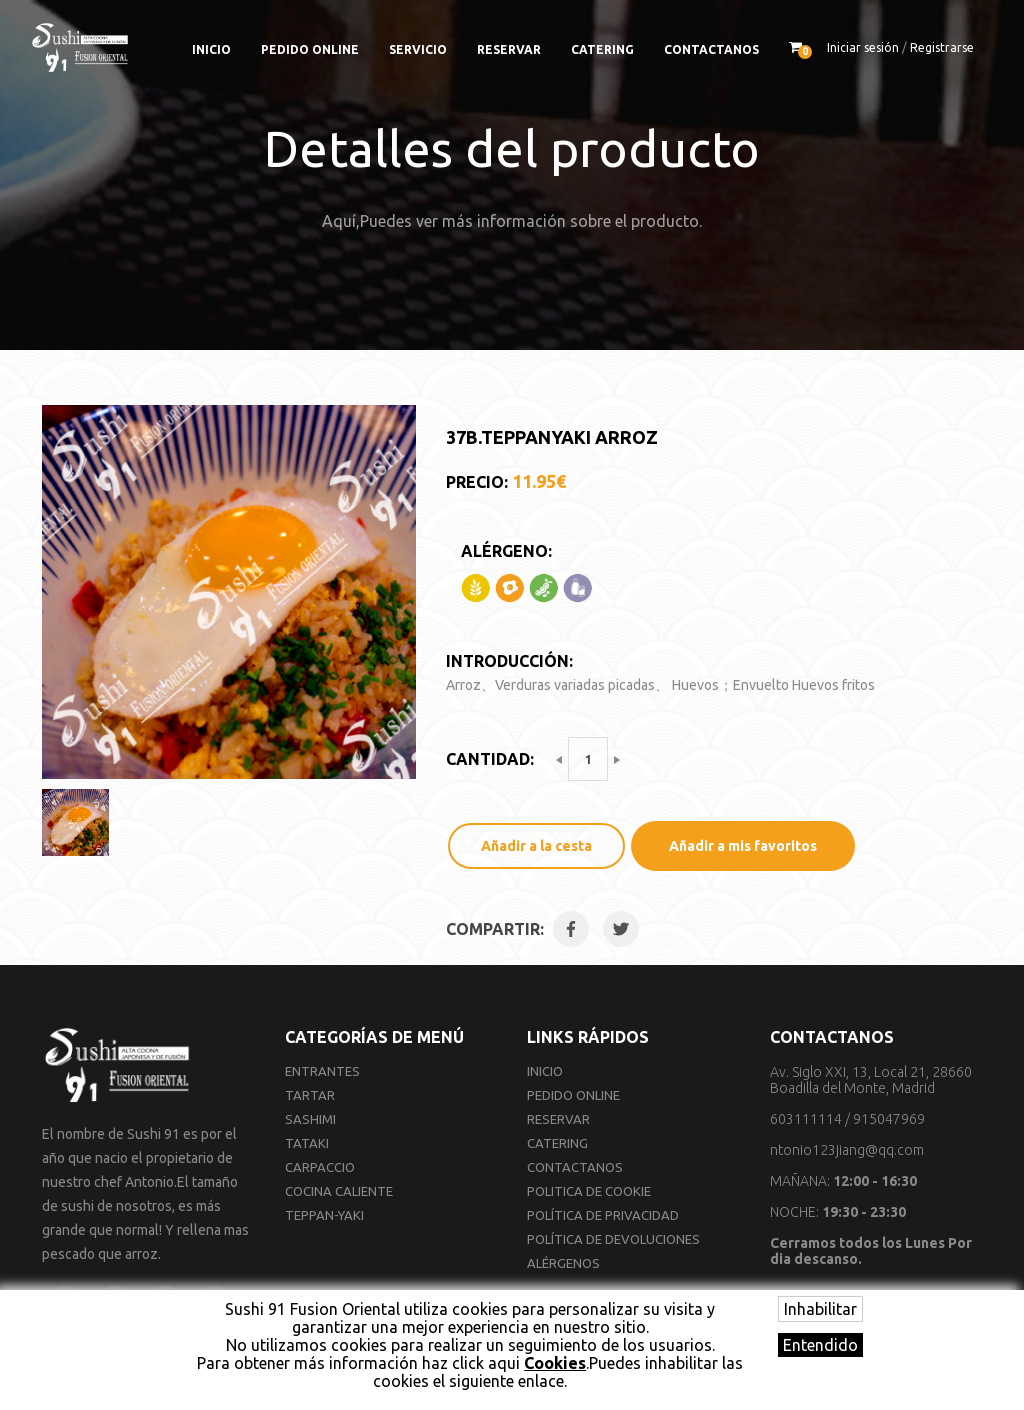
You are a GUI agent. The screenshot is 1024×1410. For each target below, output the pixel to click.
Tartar (310, 1095)
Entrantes (322, 1071)
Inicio (211, 49)
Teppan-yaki (324, 1215)
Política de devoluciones (613, 1239)
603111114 (806, 1119)
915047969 (889, 1119)
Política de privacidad (603, 1215)
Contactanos (711, 49)
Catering (602, 49)
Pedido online (310, 49)
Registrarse (942, 47)
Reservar (509, 49)
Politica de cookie (589, 1191)
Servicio (418, 49)
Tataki (307, 1143)
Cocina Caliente (339, 1191)
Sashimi (310, 1119)
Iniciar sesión (863, 47)
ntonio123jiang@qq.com (847, 1150)
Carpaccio (320, 1167)
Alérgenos (563, 1263)
